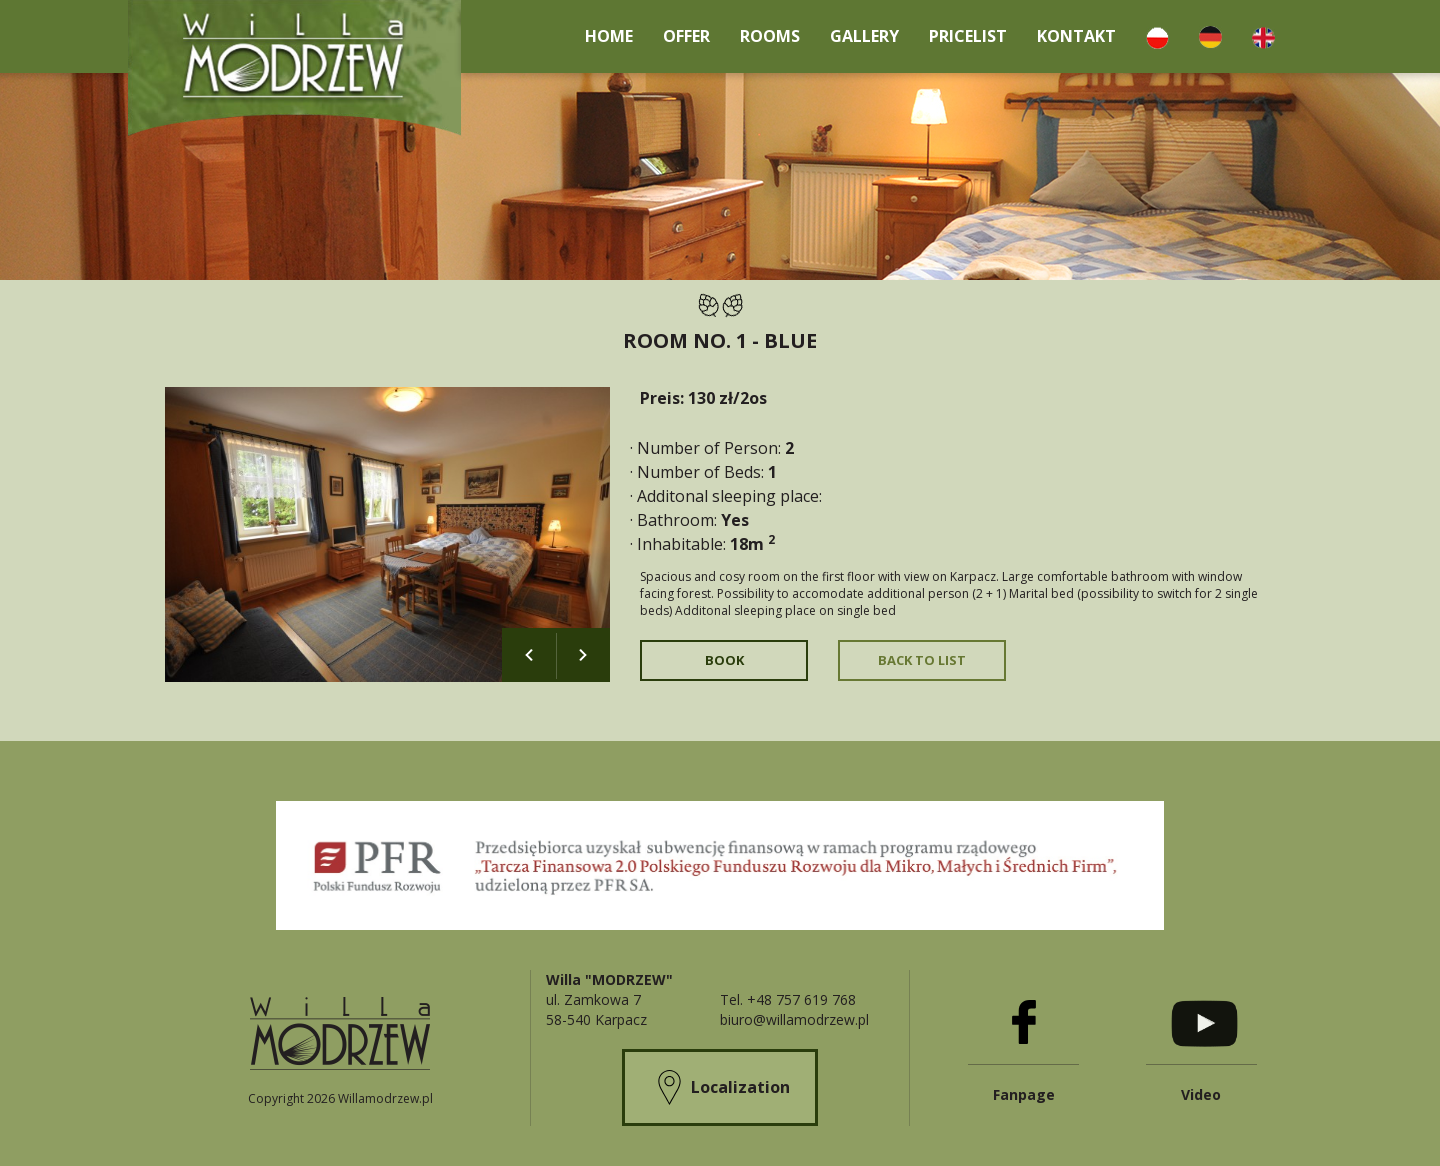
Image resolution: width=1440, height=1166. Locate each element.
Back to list (922, 660)
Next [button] (583, 655)
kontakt (1076, 36)
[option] (387, 534)
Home (609, 36)
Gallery (864, 36)
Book (724, 660)
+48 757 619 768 (801, 999)
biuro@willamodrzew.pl (794, 1019)
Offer (686, 36)
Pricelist (968, 36)
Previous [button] (529, 655)
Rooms (770, 36)
